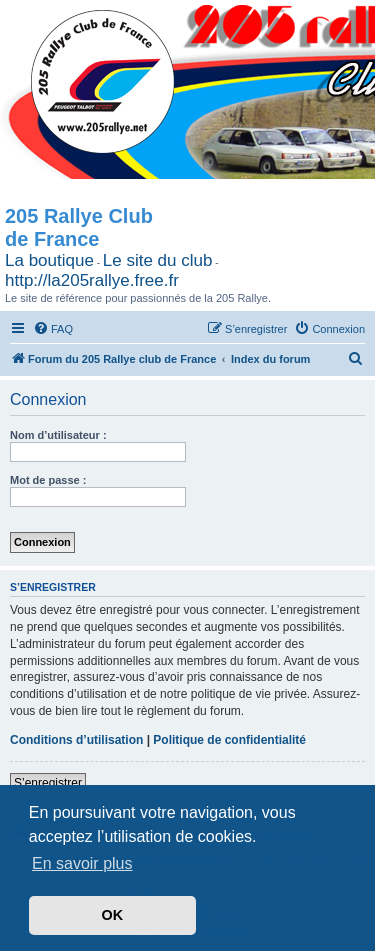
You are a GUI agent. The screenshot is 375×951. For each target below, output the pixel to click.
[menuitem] (53, 329)
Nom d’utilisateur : (58, 435)
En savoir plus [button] (82, 863)
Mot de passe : (48, 480)
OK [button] (113, 915)
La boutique (49, 260)
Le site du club (158, 260)
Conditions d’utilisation (76, 740)
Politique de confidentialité (229, 740)
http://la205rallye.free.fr (92, 280)
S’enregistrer (48, 783)
